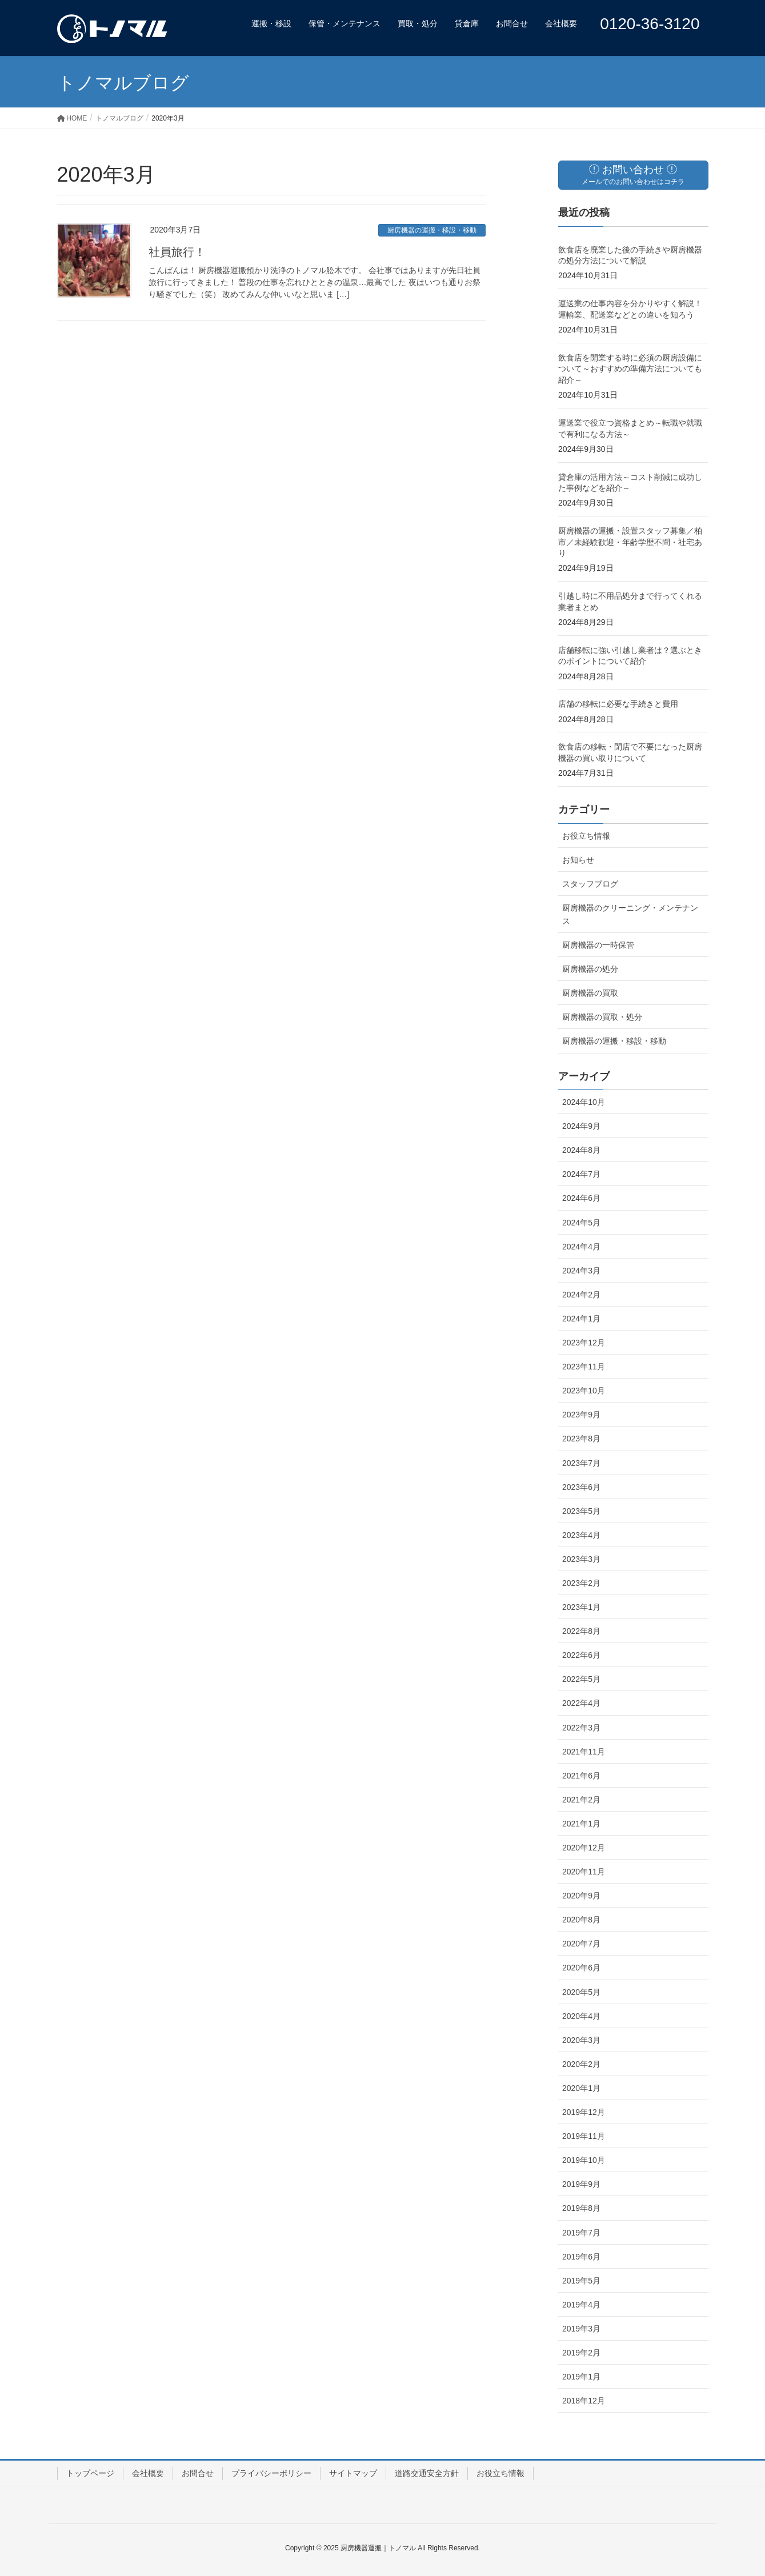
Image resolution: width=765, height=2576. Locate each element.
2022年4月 (581, 1703)
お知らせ (578, 859)
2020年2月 (581, 2064)
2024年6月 (581, 1198)
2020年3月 (581, 2040)
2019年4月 (581, 2304)
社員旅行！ (177, 252)
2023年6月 (581, 1487)
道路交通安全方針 (427, 2473)
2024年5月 (581, 1222)
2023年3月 (581, 1559)
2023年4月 (581, 1535)
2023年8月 (581, 1438)
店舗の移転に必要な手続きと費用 (618, 703)
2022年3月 (581, 1727)
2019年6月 (581, 2256)
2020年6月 (581, 1967)
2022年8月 (581, 1631)
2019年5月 (581, 2280)
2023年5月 (581, 1511)
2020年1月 (581, 2088)
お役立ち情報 (586, 835)
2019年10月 (583, 2160)
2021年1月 (581, 1823)
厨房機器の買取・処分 (602, 1016)
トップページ (90, 2473)
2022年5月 (581, 1679)
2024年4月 (581, 1246)
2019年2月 (581, 2352)
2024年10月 (583, 1102)
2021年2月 (581, 1799)
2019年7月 (581, 2232)
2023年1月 (581, 1607)
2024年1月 (581, 1318)
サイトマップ (353, 2473)
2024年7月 (581, 1174)
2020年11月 (583, 1871)
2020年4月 (581, 2016)
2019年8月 (581, 2208)
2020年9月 (581, 1895)
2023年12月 (583, 1342)
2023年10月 (583, 1390)
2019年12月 (583, 2112)
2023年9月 (581, 1414)
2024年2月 (581, 1294)
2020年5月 (581, 1992)
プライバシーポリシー (271, 2473)
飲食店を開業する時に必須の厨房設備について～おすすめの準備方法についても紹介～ (630, 368)
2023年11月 (583, 1366)
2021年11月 (583, 1751)
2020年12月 (583, 1847)
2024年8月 (581, 1150)
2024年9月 (581, 1126)
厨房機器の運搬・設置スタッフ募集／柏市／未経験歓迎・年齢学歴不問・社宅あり (630, 542)
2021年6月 (581, 1775)
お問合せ (198, 2473)
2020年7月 (581, 1943)
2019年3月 (581, 2328)
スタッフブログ (590, 883)
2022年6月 (581, 1655)
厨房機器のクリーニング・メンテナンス (630, 914)
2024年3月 (581, 1270)
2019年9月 (581, 2184)
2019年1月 (581, 2376)
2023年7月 (581, 1463)
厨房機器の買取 (590, 992)
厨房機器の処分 (590, 968)
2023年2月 (581, 1583)
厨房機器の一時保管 (598, 945)
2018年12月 (583, 2400)
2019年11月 (583, 2136)
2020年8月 (581, 1919)
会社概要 (148, 2473)
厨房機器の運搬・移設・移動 (431, 230)
